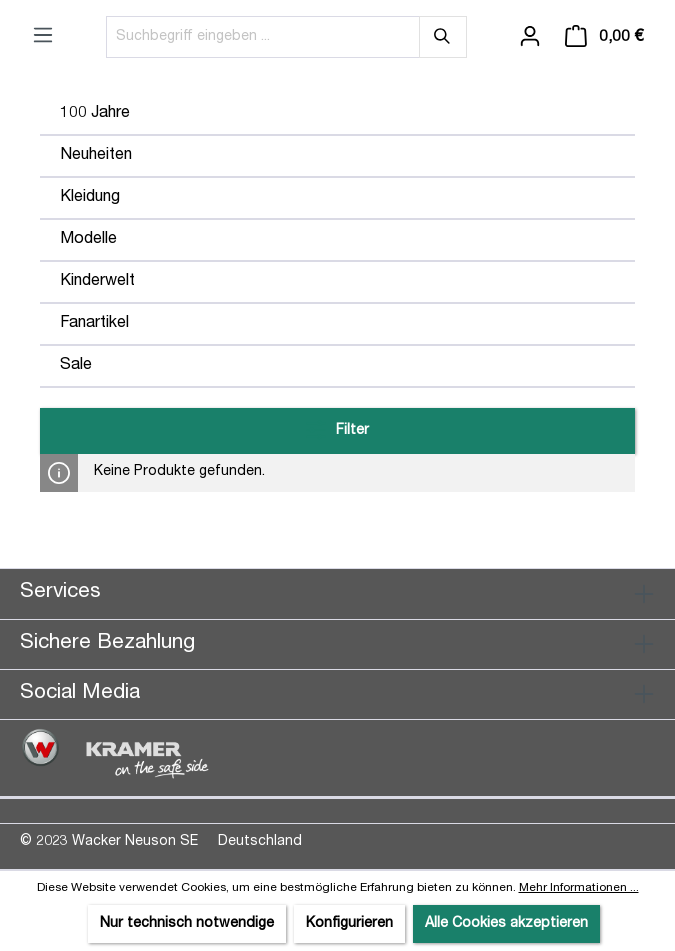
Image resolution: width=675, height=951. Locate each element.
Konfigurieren (349, 924)
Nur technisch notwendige (187, 924)
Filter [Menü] (337, 426)
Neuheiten (96, 156)
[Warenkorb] (604, 37)
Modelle (88, 240)
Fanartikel (94, 324)
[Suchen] (443, 37)
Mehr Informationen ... (579, 888)
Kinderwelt (97, 282)
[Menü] (43, 36)
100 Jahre (95, 114)
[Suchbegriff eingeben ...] (263, 37)
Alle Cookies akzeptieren (506, 924)
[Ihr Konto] (530, 37)
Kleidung (90, 198)
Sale (76, 366)
